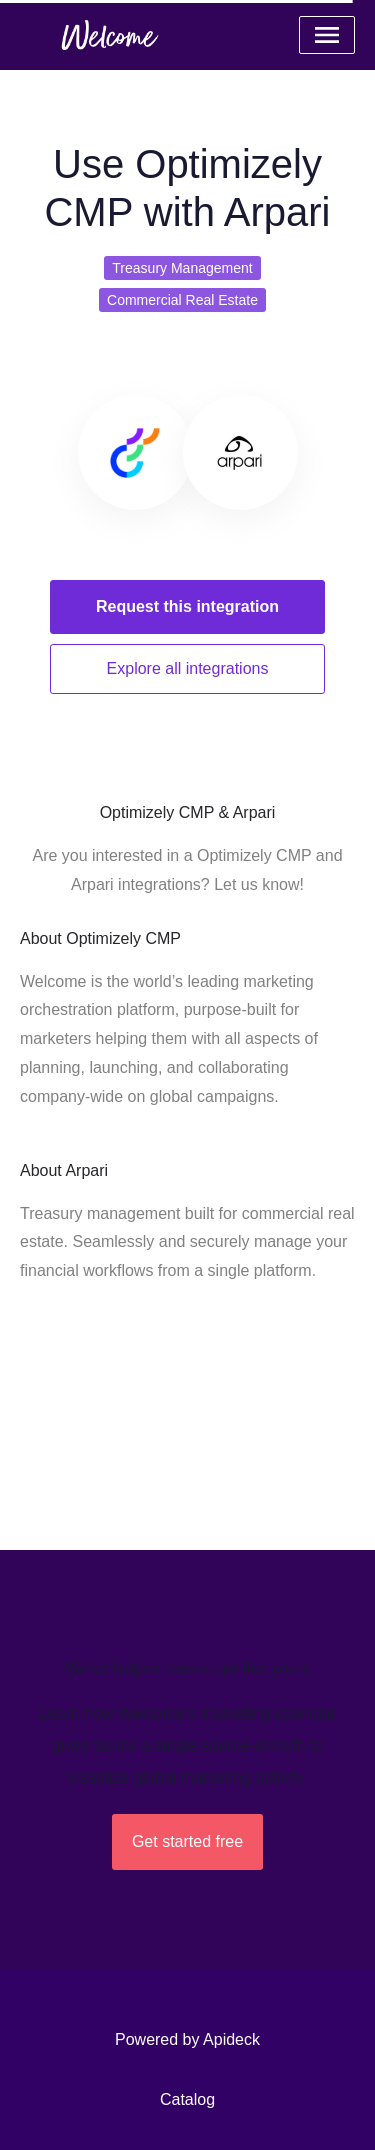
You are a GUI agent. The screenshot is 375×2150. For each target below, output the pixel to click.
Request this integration (187, 606)
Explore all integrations (188, 668)
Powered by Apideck (187, 2039)
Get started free (187, 1841)
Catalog (187, 2099)
